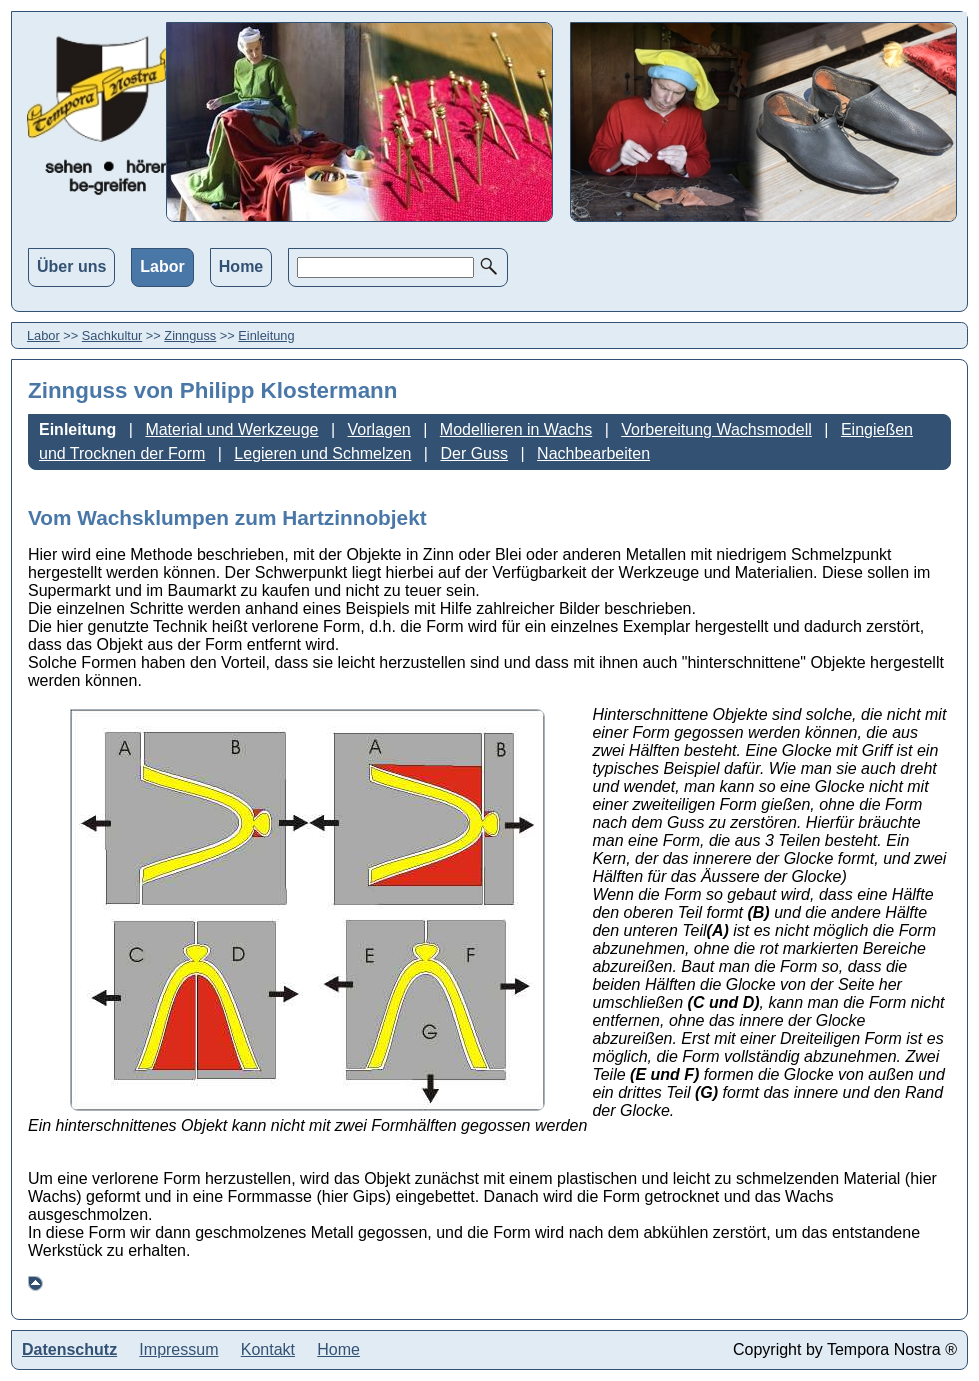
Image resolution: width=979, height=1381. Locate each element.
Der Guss (474, 453)
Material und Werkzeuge (231, 429)
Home (241, 266)
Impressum (178, 1349)
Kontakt (268, 1349)
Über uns (71, 266)
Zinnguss (190, 335)
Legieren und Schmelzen (322, 453)
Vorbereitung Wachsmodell (716, 429)
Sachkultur (112, 335)
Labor (162, 266)
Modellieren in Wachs (516, 429)
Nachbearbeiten (593, 453)
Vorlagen (379, 429)
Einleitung (266, 335)
